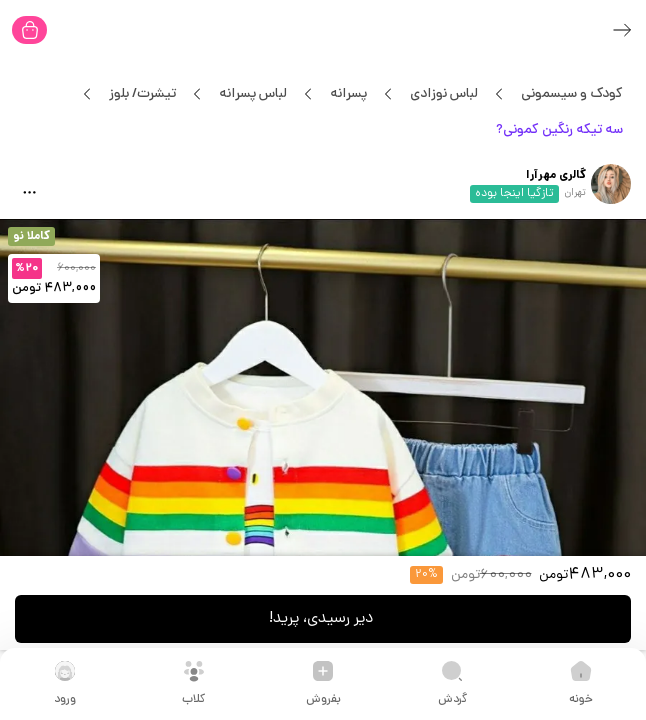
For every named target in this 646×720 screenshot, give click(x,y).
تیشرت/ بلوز (142, 94)
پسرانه (348, 94)
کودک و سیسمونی (571, 94)
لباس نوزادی (443, 94)
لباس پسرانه (252, 94)
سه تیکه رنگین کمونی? (559, 130)
